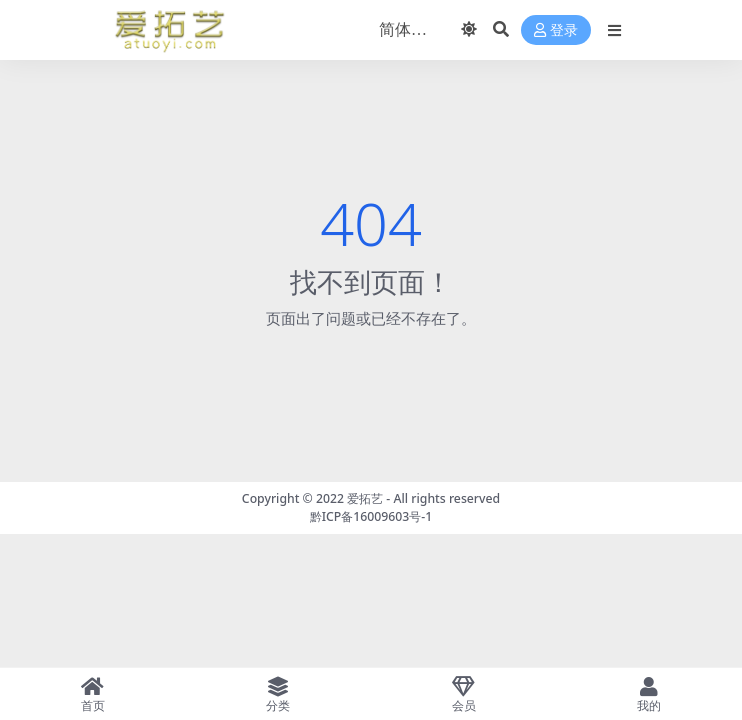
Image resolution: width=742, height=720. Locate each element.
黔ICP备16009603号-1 (371, 516)
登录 (556, 30)
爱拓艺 (365, 498)
